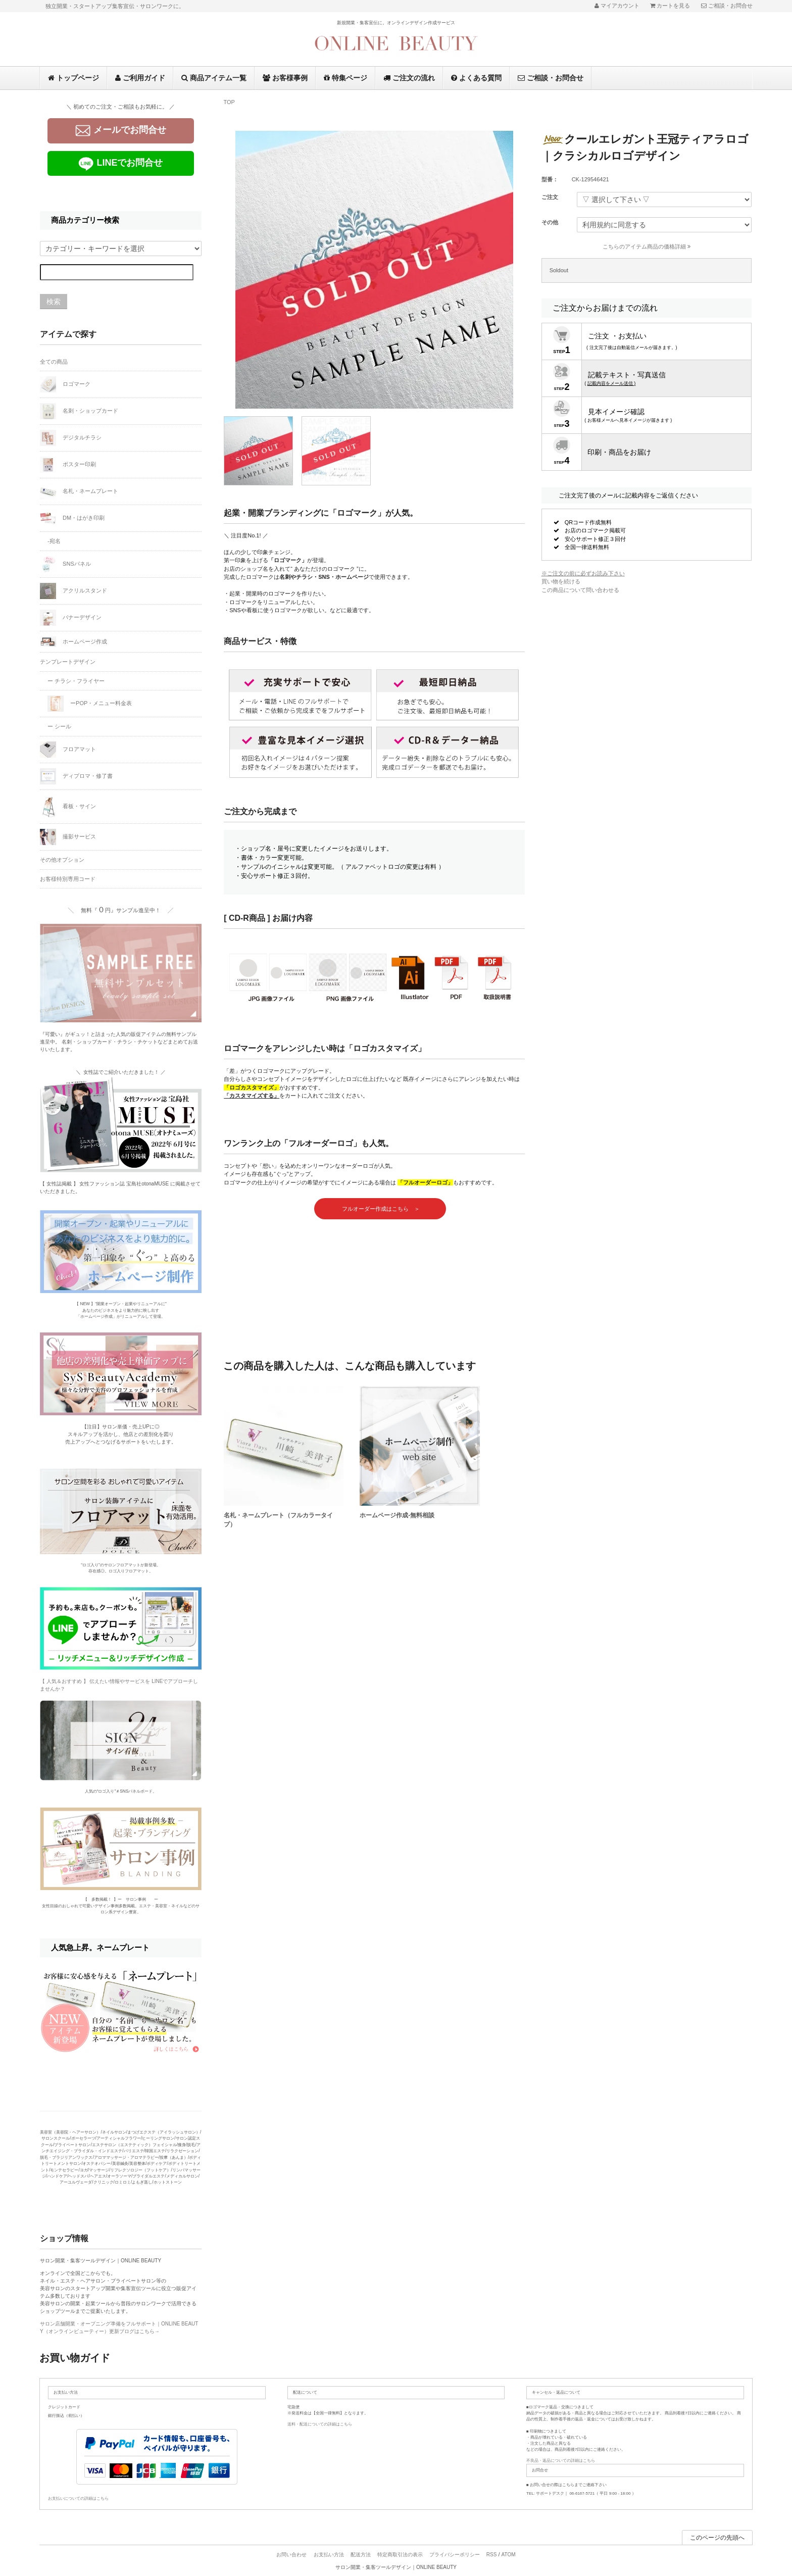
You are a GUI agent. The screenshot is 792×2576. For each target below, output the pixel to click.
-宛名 (54, 541)
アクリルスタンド (73, 591)
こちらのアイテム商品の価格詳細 (646, 246)
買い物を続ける (560, 581)
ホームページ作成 (73, 641)
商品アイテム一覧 (213, 78)
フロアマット (68, 749)
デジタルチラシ (71, 438)
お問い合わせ (291, 2554)
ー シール (59, 726)
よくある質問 (476, 78)
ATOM (509, 2554)
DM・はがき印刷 (72, 518)
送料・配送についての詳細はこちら (319, 2424)
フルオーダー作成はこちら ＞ (380, 1209)
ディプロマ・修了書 (76, 776)
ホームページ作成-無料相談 (397, 1515)
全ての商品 (54, 362)
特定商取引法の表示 (400, 2554)
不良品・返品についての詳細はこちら (560, 2460)
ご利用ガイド (140, 78)
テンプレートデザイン (67, 662)
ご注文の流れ (409, 78)
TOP (228, 102)
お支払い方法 (329, 2554)
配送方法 (361, 2554)
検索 (53, 302)
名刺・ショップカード (79, 411)
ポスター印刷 (68, 465)
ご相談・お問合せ (550, 78)
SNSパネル (65, 564)
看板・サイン (68, 807)
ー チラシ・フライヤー (76, 681)
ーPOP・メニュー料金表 (89, 704)
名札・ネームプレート (79, 491)
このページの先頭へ (717, 2537)
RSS (491, 2554)
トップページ (73, 78)
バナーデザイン (71, 618)
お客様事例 (285, 78)
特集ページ (345, 78)
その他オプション (62, 860)
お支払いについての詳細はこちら (78, 2498)
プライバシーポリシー (454, 2554)
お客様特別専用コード (67, 879)
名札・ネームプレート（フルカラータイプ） (278, 1520)
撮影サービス (68, 837)
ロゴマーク (65, 384)
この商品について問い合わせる (580, 590)
